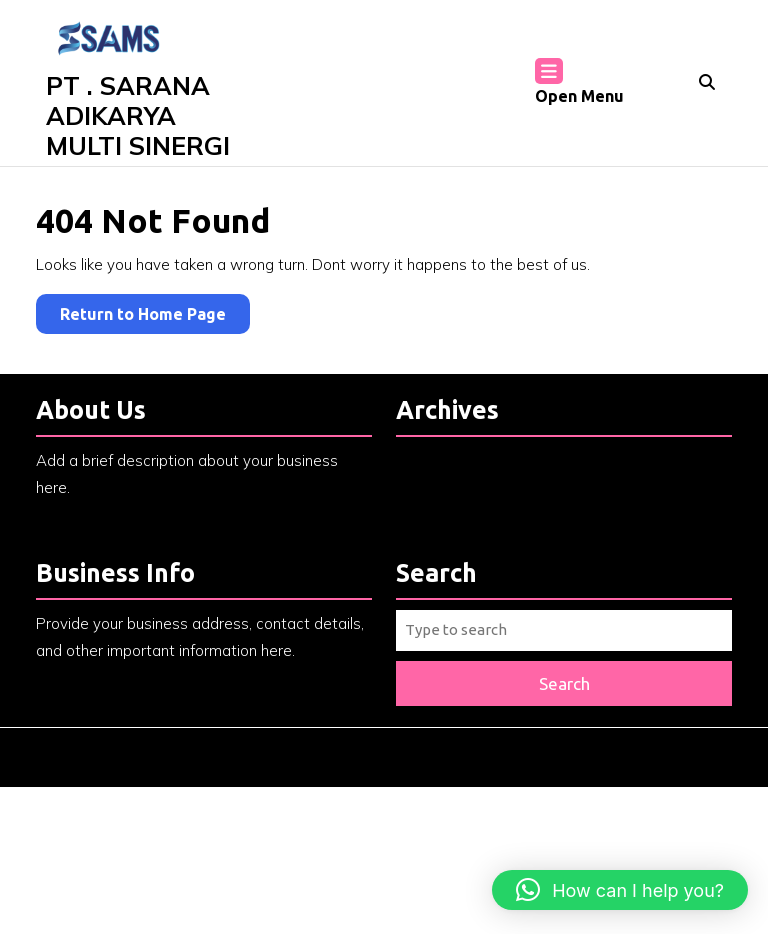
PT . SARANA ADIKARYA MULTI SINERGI (138, 115)
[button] (620, 890)
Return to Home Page (155, 317)
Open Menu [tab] (579, 83)
